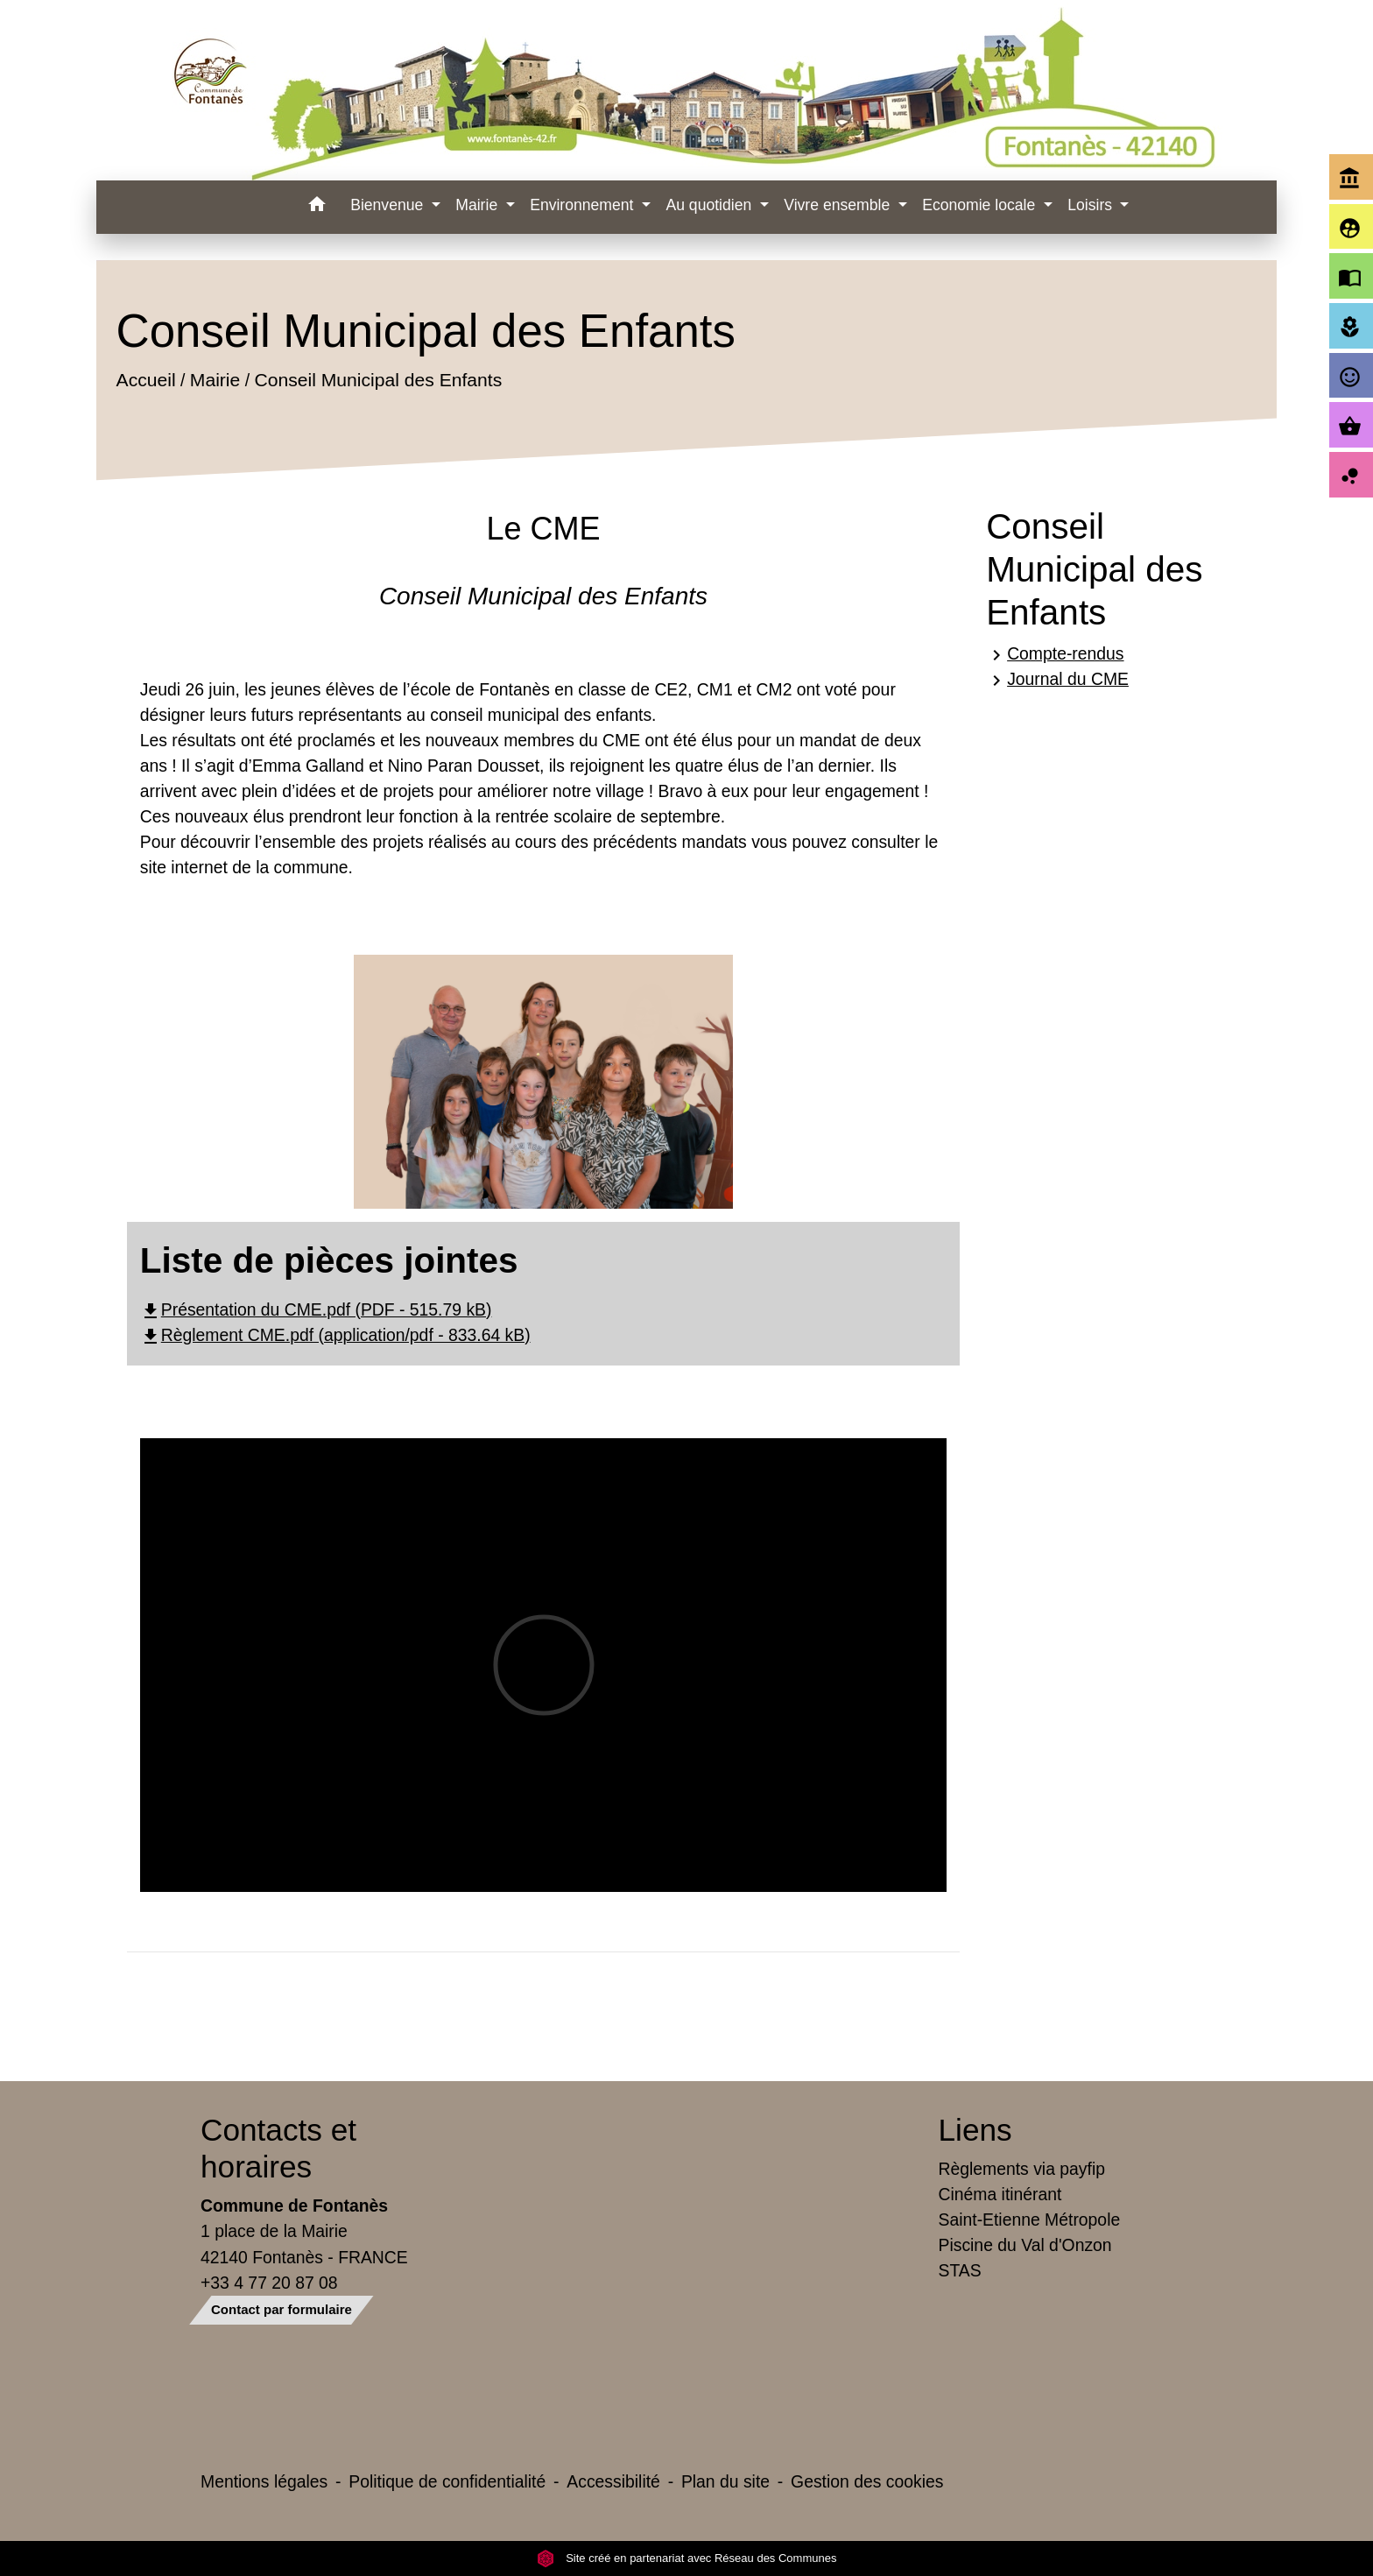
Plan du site (725, 2481)
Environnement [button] (583, 205)
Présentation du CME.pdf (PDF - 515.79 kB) (316, 1309)
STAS (960, 2270)
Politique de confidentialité (447, 2481)
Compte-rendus (1054, 655)
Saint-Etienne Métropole (1030, 2219)
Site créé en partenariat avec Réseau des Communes (687, 2558)
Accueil (145, 381)
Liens (975, 2130)
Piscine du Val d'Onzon (1025, 2245)
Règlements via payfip (1022, 2168)
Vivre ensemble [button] (839, 205)
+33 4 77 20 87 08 (269, 2282)
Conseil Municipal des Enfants (378, 381)
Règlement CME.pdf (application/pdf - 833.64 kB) (335, 1334)
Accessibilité (613, 2481)
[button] (316, 207)
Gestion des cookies (867, 2481)
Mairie (215, 381)
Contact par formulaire (281, 2309)
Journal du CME (1057, 680)
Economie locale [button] (980, 205)
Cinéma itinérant (1000, 2194)
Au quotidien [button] (710, 205)
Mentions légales (264, 2481)
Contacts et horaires (278, 2148)
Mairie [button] (478, 205)
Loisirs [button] (1091, 205)
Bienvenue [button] (388, 205)
